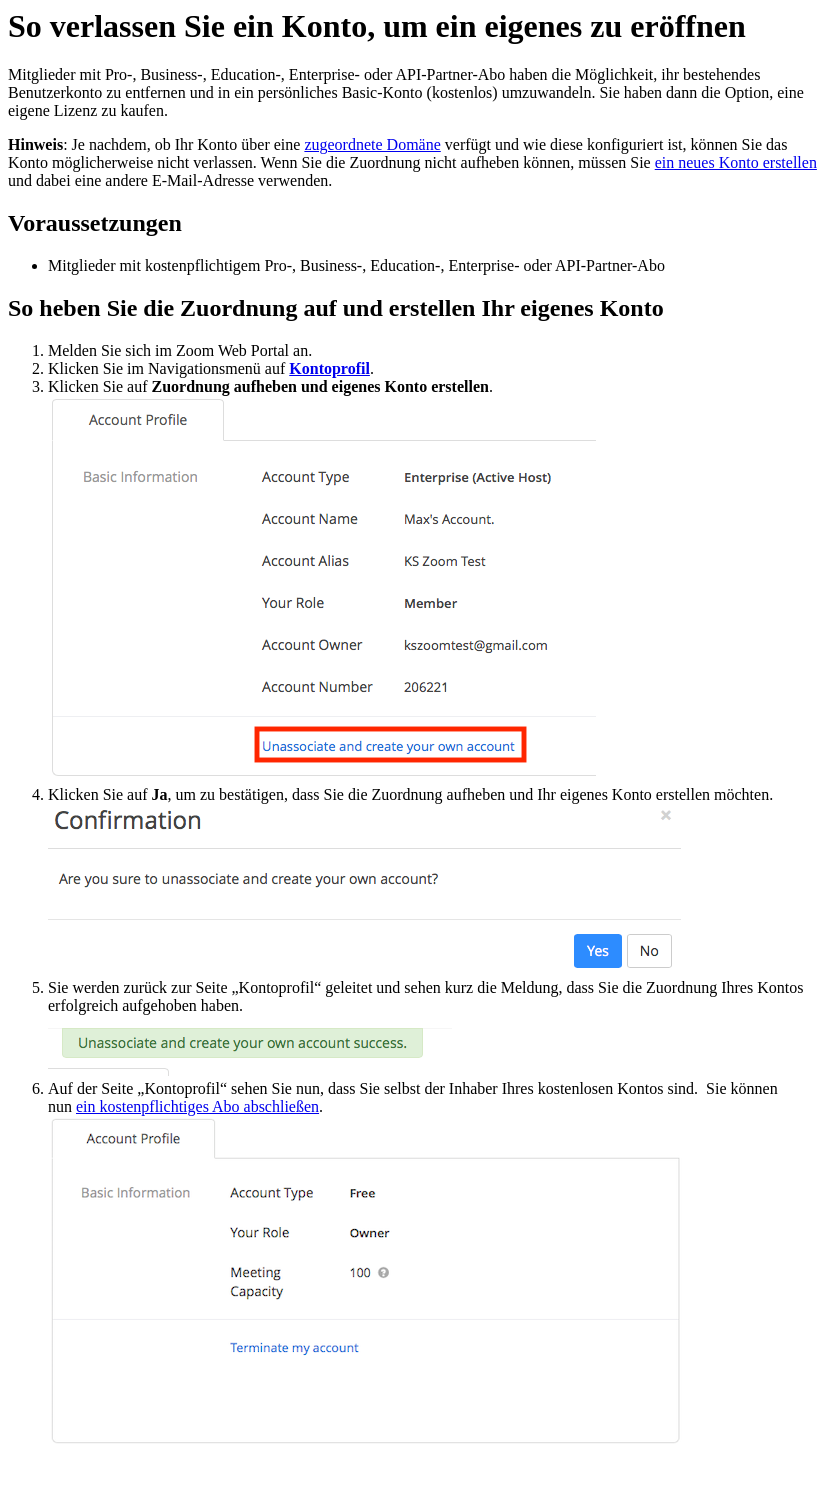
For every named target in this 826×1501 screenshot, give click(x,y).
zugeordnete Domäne (372, 144)
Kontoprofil (329, 368)
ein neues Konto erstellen (736, 162)
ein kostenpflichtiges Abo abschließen (197, 1106)
